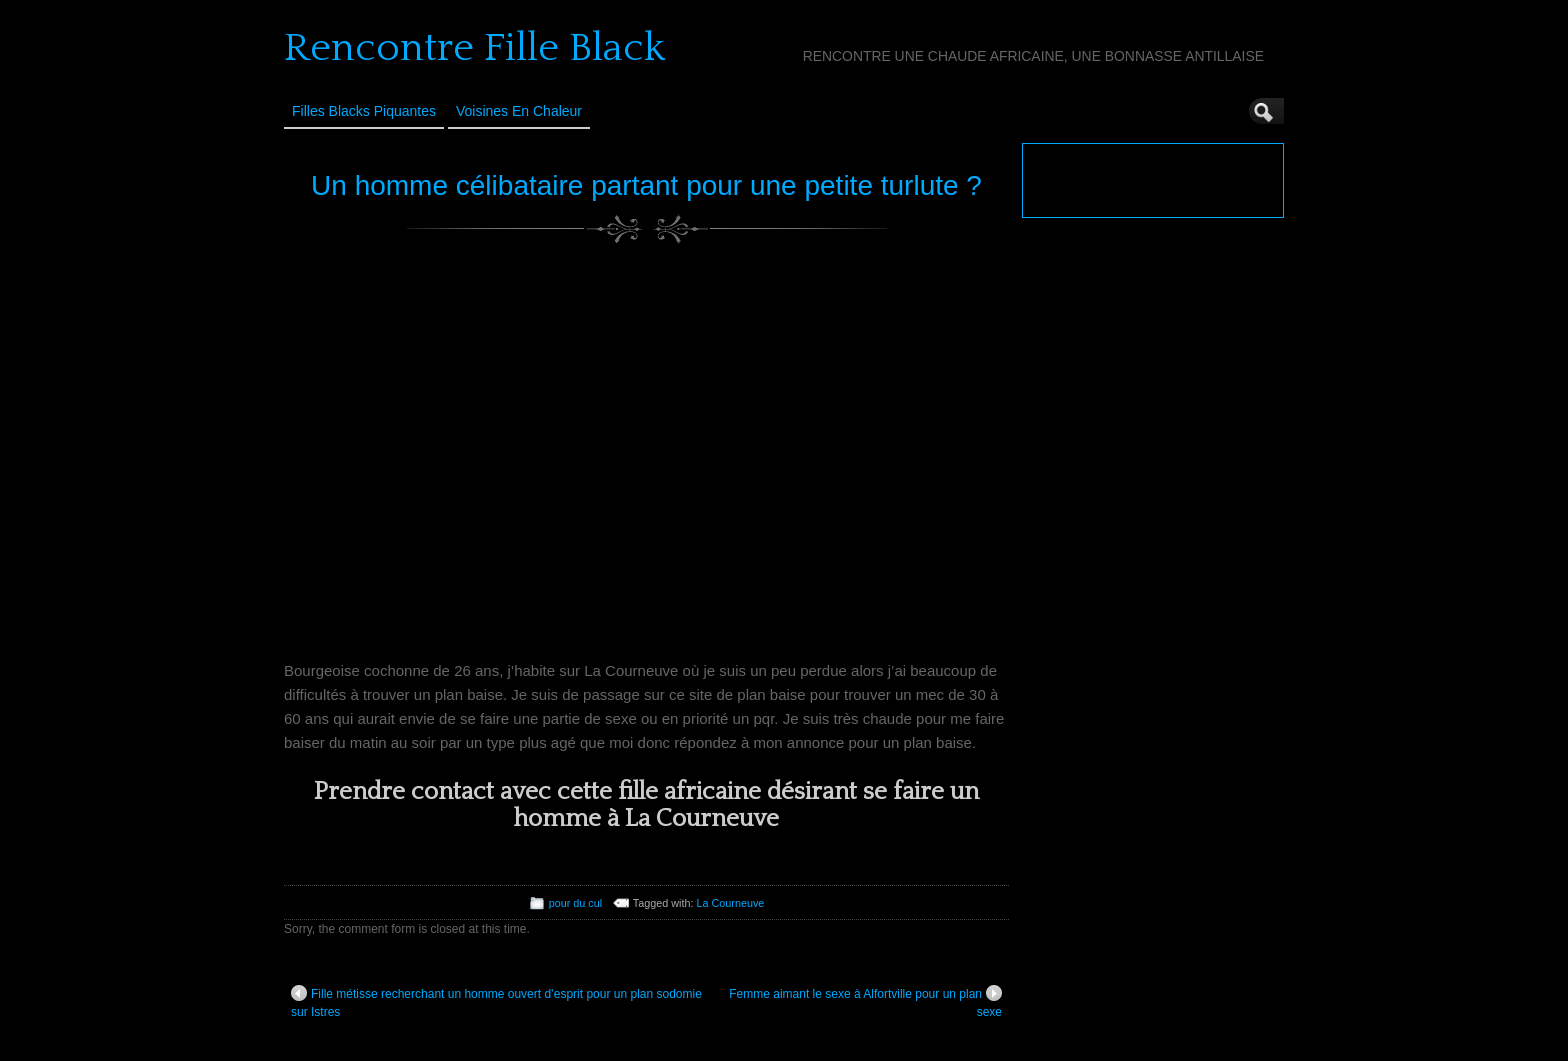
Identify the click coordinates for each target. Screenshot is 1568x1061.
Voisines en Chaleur (519, 111)
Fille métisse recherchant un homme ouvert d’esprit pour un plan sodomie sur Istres (496, 1002)
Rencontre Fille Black (474, 48)
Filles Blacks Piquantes (364, 111)
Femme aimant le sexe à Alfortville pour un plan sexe (865, 1002)
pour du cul (575, 903)
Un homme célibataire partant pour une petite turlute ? (646, 185)
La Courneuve (730, 903)
